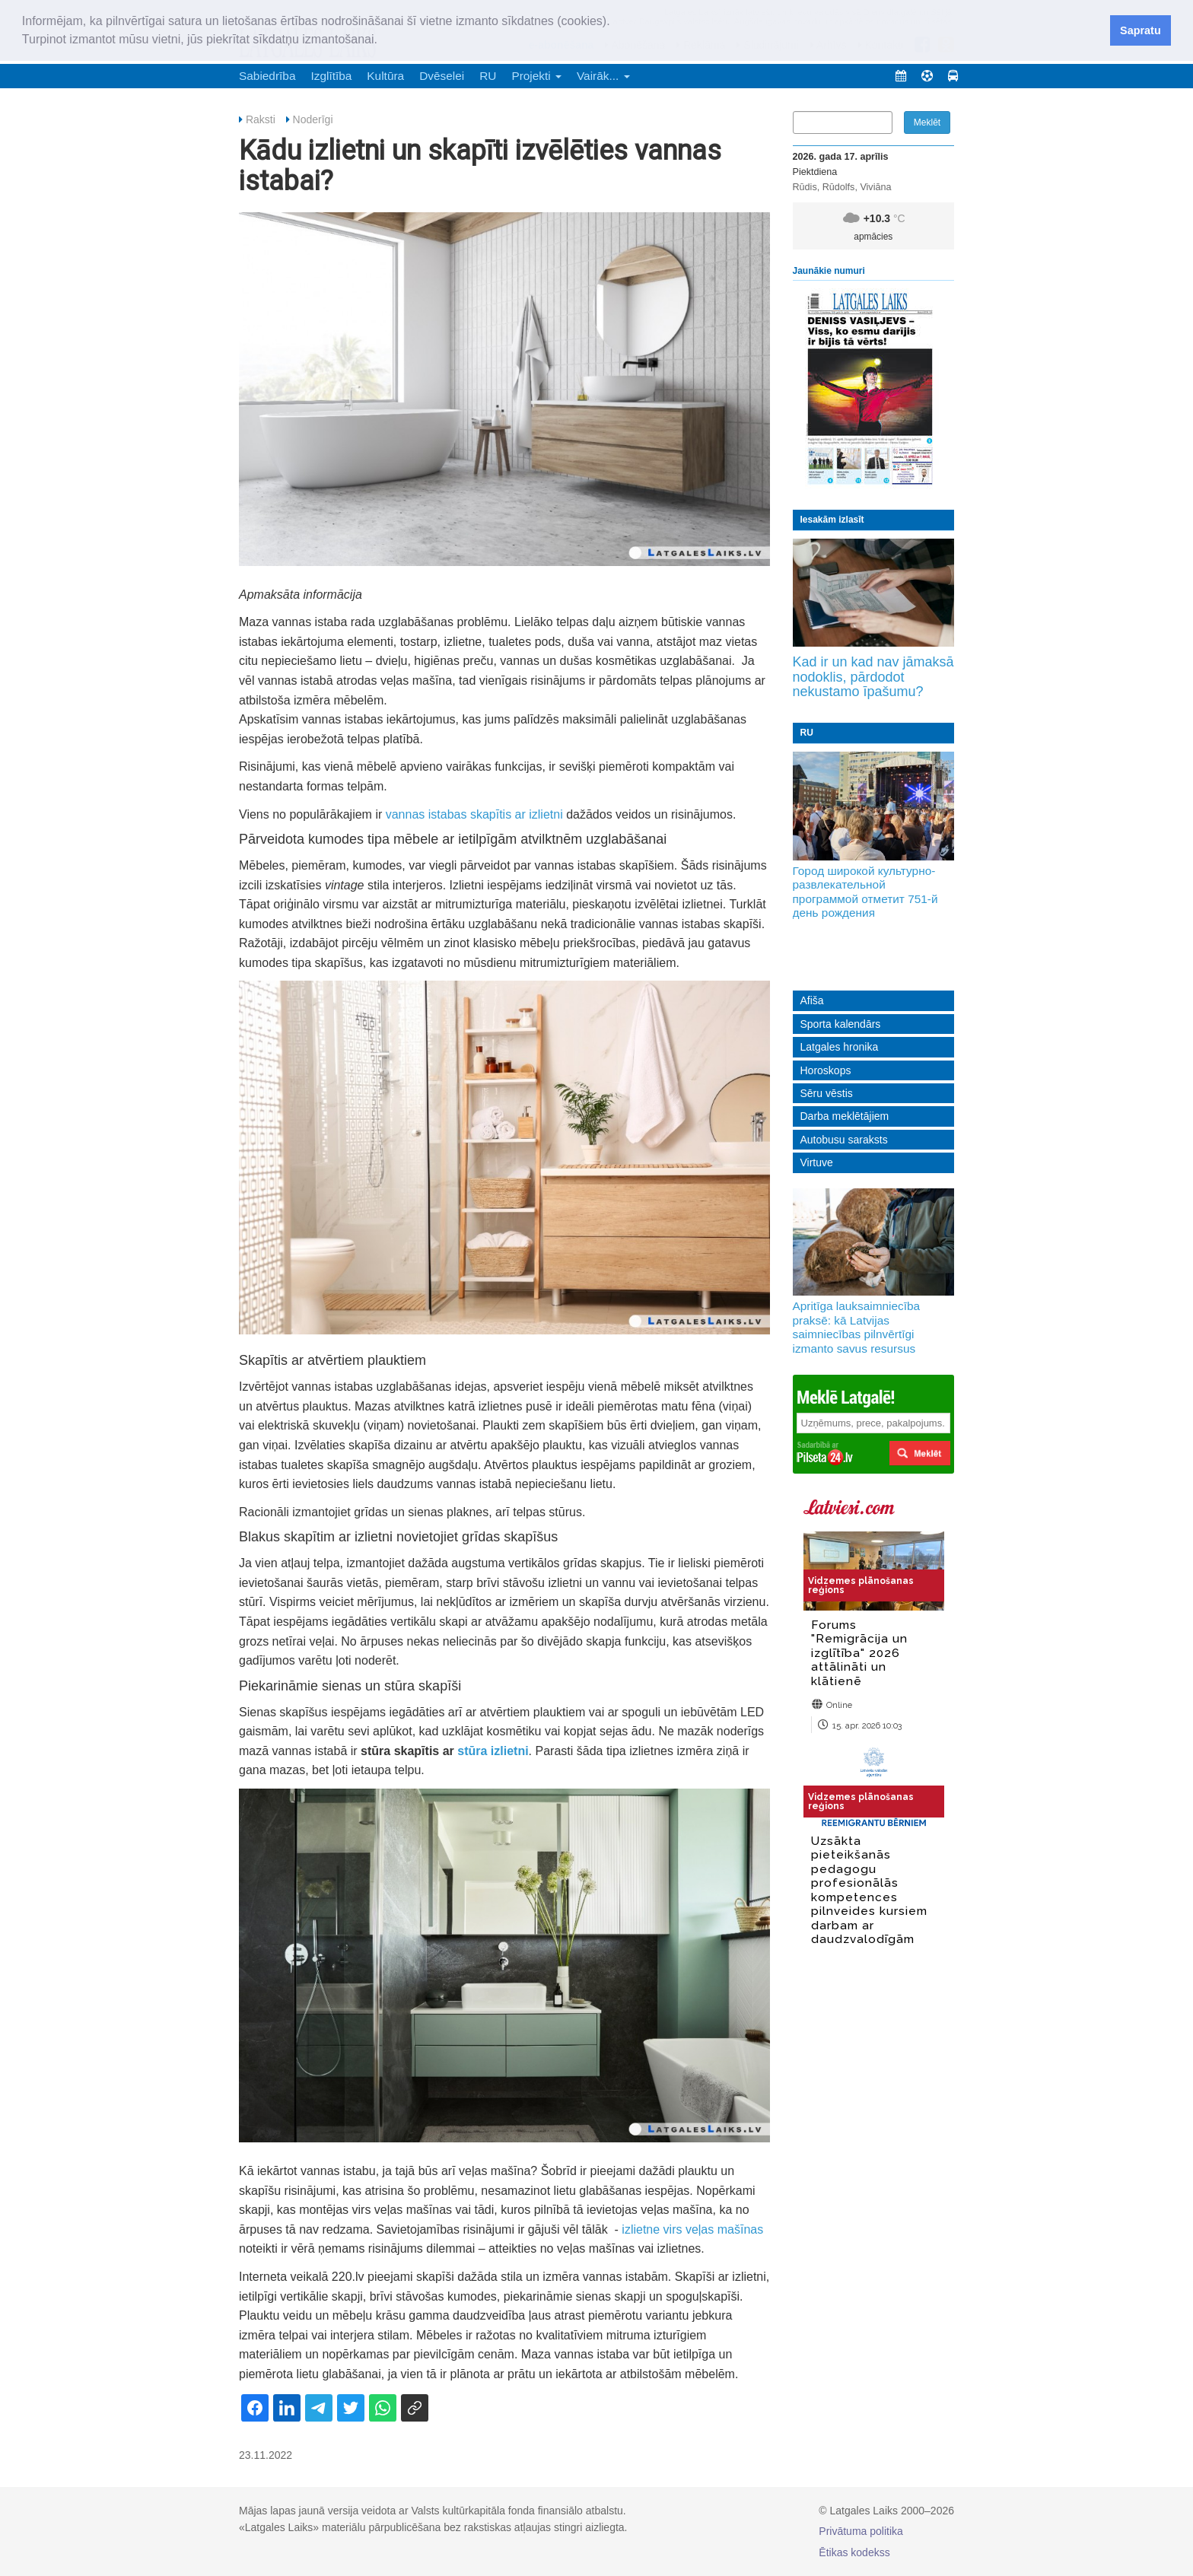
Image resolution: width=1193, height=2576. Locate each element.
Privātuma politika (861, 2531)
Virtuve (816, 1162)
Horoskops (825, 1070)
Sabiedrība (267, 75)
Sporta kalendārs (840, 1024)
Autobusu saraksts (844, 1140)
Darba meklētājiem (844, 1116)
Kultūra (385, 75)
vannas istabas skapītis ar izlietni (474, 814)
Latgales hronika (839, 1047)
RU (487, 75)
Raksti (260, 119)
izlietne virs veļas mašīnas (692, 2229)
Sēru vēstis (826, 1093)
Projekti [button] (536, 75)
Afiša (812, 1000)
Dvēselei (441, 75)
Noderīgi (313, 119)
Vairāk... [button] (603, 75)
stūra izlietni (492, 1750)
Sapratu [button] (1140, 30)
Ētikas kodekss (854, 2552)
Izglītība (331, 75)
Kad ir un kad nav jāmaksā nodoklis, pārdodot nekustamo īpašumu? (873, 677)
